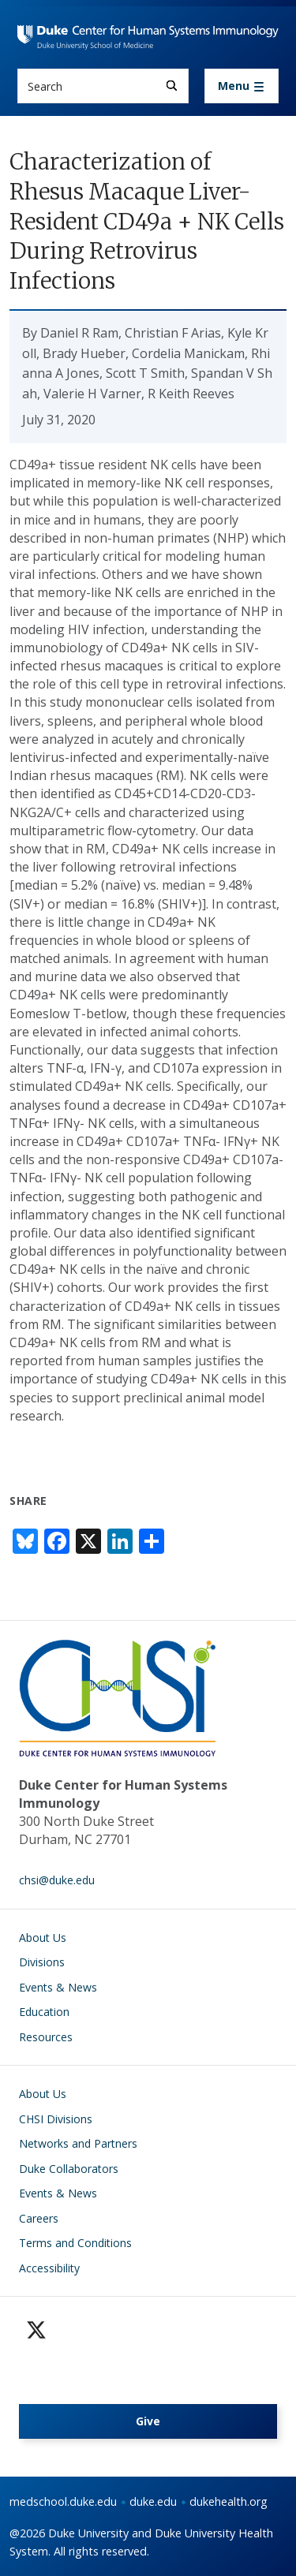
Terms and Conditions (75, 2242)
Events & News (58, 1987)
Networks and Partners (78, 2143)
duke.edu (153, 2501)
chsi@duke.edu (57, 1879)
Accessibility (49, 2268)
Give (148, 2421)
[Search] (172, 86)
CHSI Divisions (55, 2118)
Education (44, 2011)
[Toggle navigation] (241, 86)
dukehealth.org (228, 2501)
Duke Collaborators (68, 2168)
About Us (42, 1937)
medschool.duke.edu (63, 2501)
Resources (46, 2036)
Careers (38, 2218)
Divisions (42, 1961)
